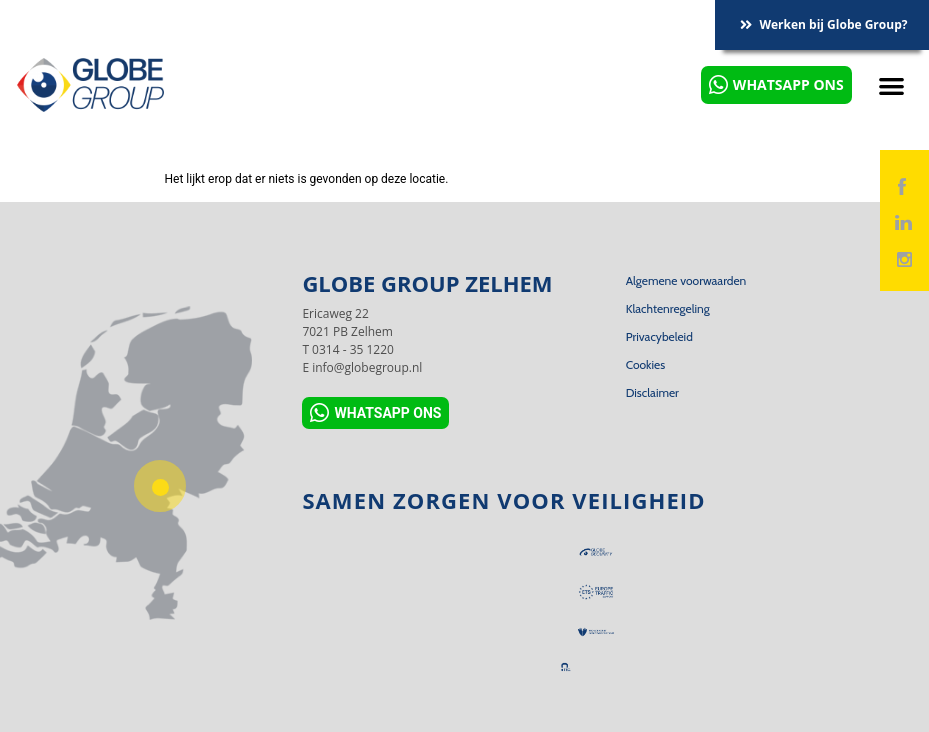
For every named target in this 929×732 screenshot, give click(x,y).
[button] (892, 85)
